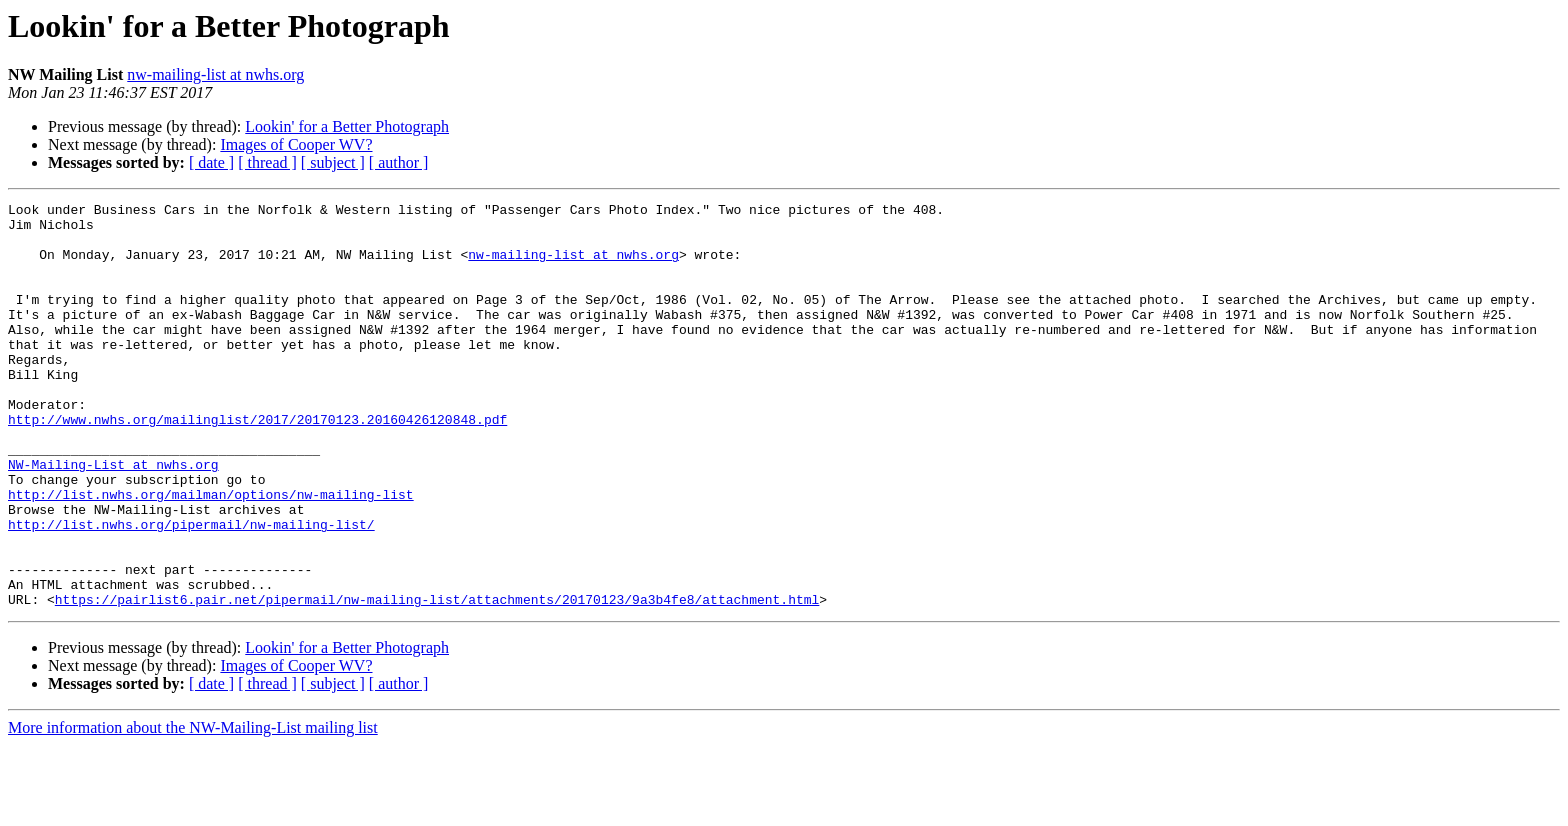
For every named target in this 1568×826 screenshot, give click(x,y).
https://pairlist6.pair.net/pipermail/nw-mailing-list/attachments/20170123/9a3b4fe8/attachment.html (437, 680)
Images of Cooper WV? (296, 144)
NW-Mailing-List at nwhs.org (113, 518)
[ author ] (399, 162)
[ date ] (211, 162)
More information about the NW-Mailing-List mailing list (193, 808)
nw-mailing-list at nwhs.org (215, 74)
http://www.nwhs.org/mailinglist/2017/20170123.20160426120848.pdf (257, 464)
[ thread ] (267, 162)
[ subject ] (333, 162)
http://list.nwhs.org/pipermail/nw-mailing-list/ (191, 590)
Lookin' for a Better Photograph (347, 126)
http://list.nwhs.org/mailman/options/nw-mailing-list (211, 554)
